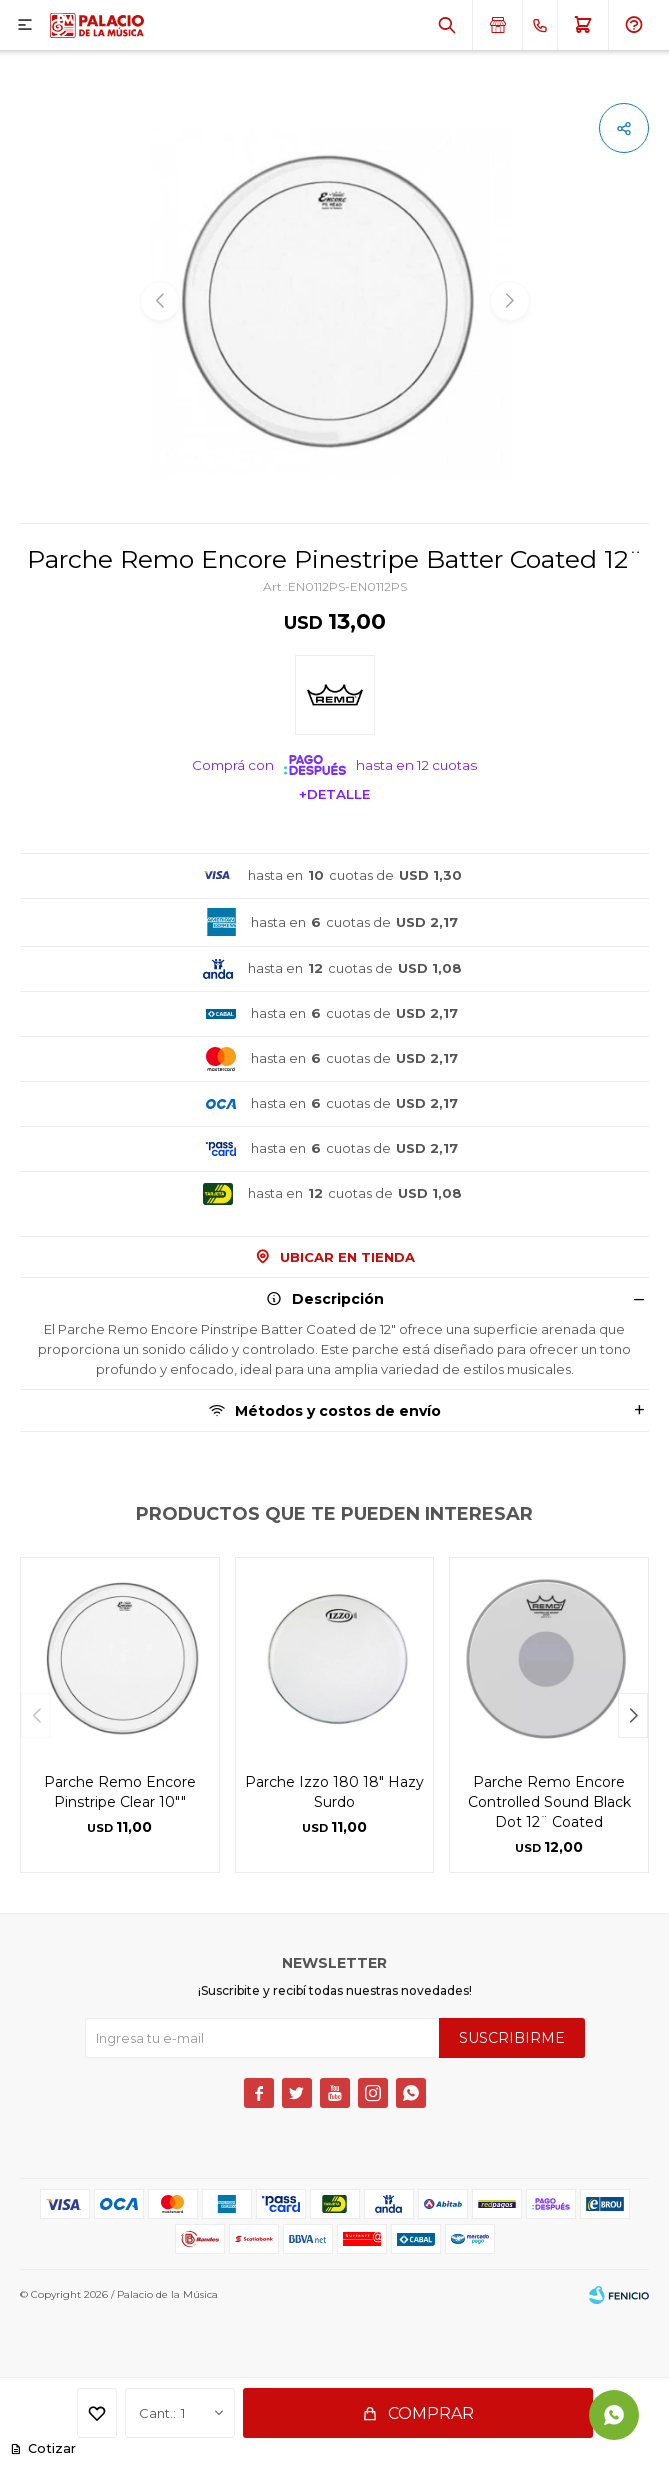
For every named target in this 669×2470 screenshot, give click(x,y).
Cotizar (49, 2448)
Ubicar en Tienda (347, 1257)
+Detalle (334, 794)
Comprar (431, 2413)
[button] (633, 1715)
